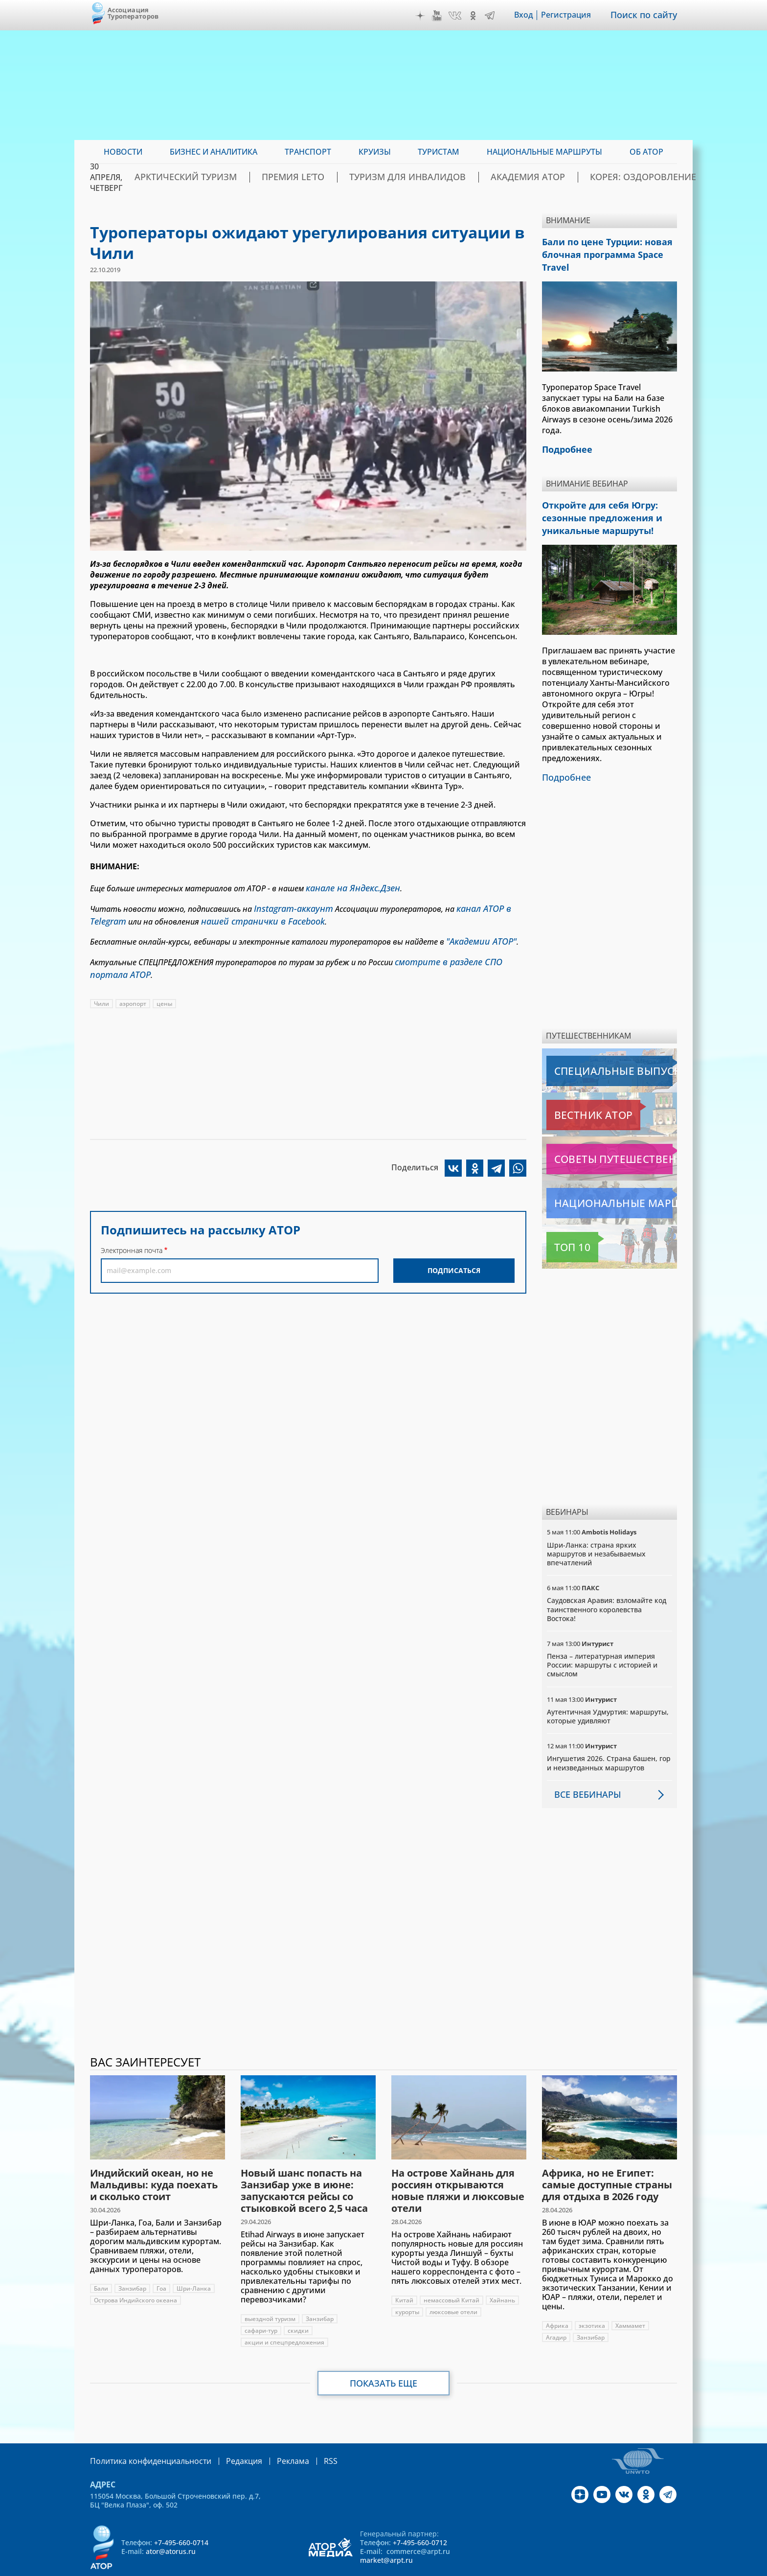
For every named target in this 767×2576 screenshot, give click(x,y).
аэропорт (132, 992)
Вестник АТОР (574, 1089)
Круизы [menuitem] (375, 151)
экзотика (592, 2300)
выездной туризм (270, 2293)
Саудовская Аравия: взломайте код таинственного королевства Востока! (606, 1583)
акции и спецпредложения (284, 2316)
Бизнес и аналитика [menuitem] (213, 151)
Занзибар (132, 2262)
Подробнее (564, 753)
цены (164, 992)
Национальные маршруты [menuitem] (544, 151)
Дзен (427, 16)
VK (461, 16)
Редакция (228, 2434)
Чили (101, 992)
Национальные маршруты (598, 1177)
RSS (307, 2434)
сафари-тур (261, 2304)
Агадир (556, 2311)
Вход (530, 15)
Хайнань (502, 2274)
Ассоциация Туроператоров (133, 13)
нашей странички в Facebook (251, 916)
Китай (404, 2274)
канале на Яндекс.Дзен (347, 887)
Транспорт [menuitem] (308, 151)
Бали (101, 2262)
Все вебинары (583, 1769)
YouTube (444, 15)
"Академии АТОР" (477, 935)
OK (480, 15)
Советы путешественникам (599, 1133)
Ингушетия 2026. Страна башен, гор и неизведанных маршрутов (609, 1737)
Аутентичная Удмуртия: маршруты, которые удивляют (608, 1691)
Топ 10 (561, 1221)
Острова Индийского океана (135, 2274)
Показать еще (384, 2357)
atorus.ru (585, 2567)
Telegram (496, 16)
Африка (557, 2300)
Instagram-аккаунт (289, 906)
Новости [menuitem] (123, 151)
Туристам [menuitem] (438, 151)
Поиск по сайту (647, 15)
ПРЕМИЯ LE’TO (341, 177)
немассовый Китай (451, 2274)
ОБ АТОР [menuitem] (646, 151)
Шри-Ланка (194, 2262)
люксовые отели (453, 2286)
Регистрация (573, 15)
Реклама (273, 2434)
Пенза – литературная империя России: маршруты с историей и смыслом (602, 1639)
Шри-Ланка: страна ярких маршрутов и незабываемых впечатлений (596, 1527)
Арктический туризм (252, 177)
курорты (407, 2286)
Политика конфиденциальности (144, 2434)
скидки (298, 2304)
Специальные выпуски (591, 1045)
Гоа (161, 2262)
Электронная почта (131, 1239)
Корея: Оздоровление (630, 177)
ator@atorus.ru (171, 2525)
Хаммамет (630, 2300)
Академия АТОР (534, 177)
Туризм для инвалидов (435, 177)
